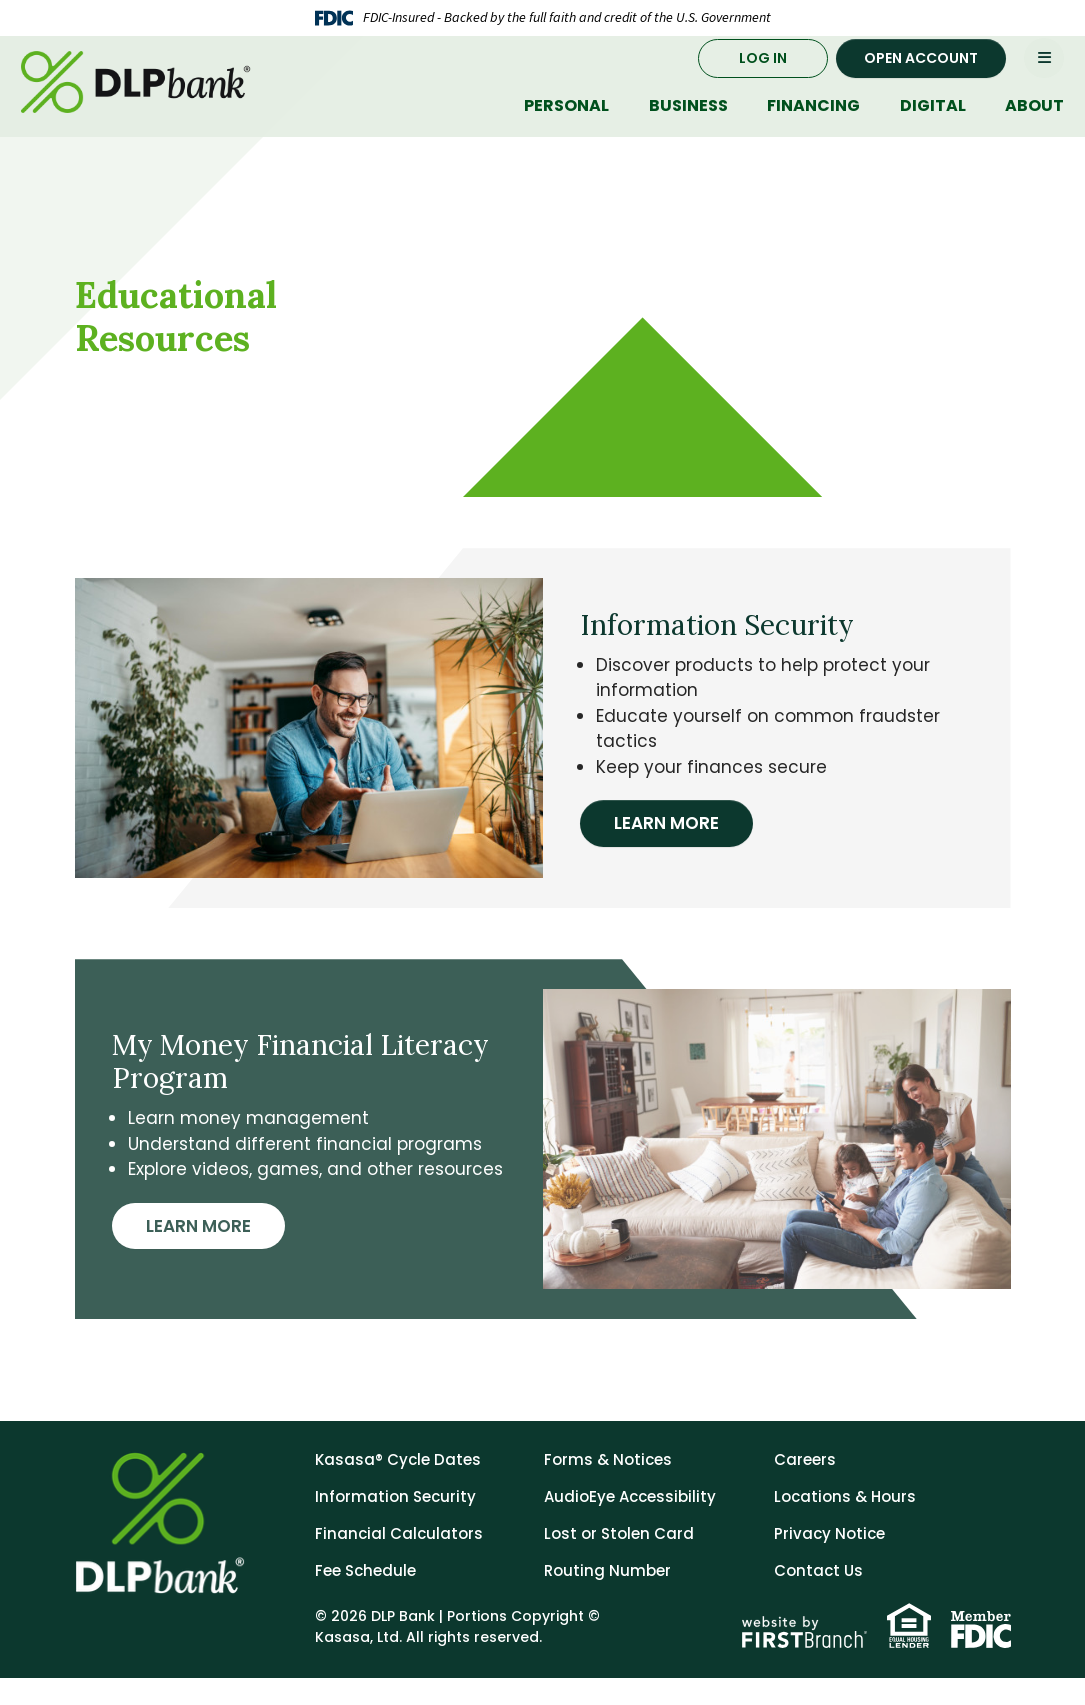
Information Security (395, 1523)
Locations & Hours (845, 1523)
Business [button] (688, 123)
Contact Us (818, 1597)
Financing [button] (813, 123)
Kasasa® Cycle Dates (398, 1486)
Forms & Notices (608, 1486)
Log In (763, 75)
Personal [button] (566, 123)
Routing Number (607, 1597)
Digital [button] (933, 123)
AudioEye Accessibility (630, 1523)
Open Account (921, 75)
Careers (805, 1486)
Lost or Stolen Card (619, 1560)
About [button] (1034, 123)
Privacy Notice (829, 1560)
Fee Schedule (365, 1597)
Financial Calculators (399, 1560)
